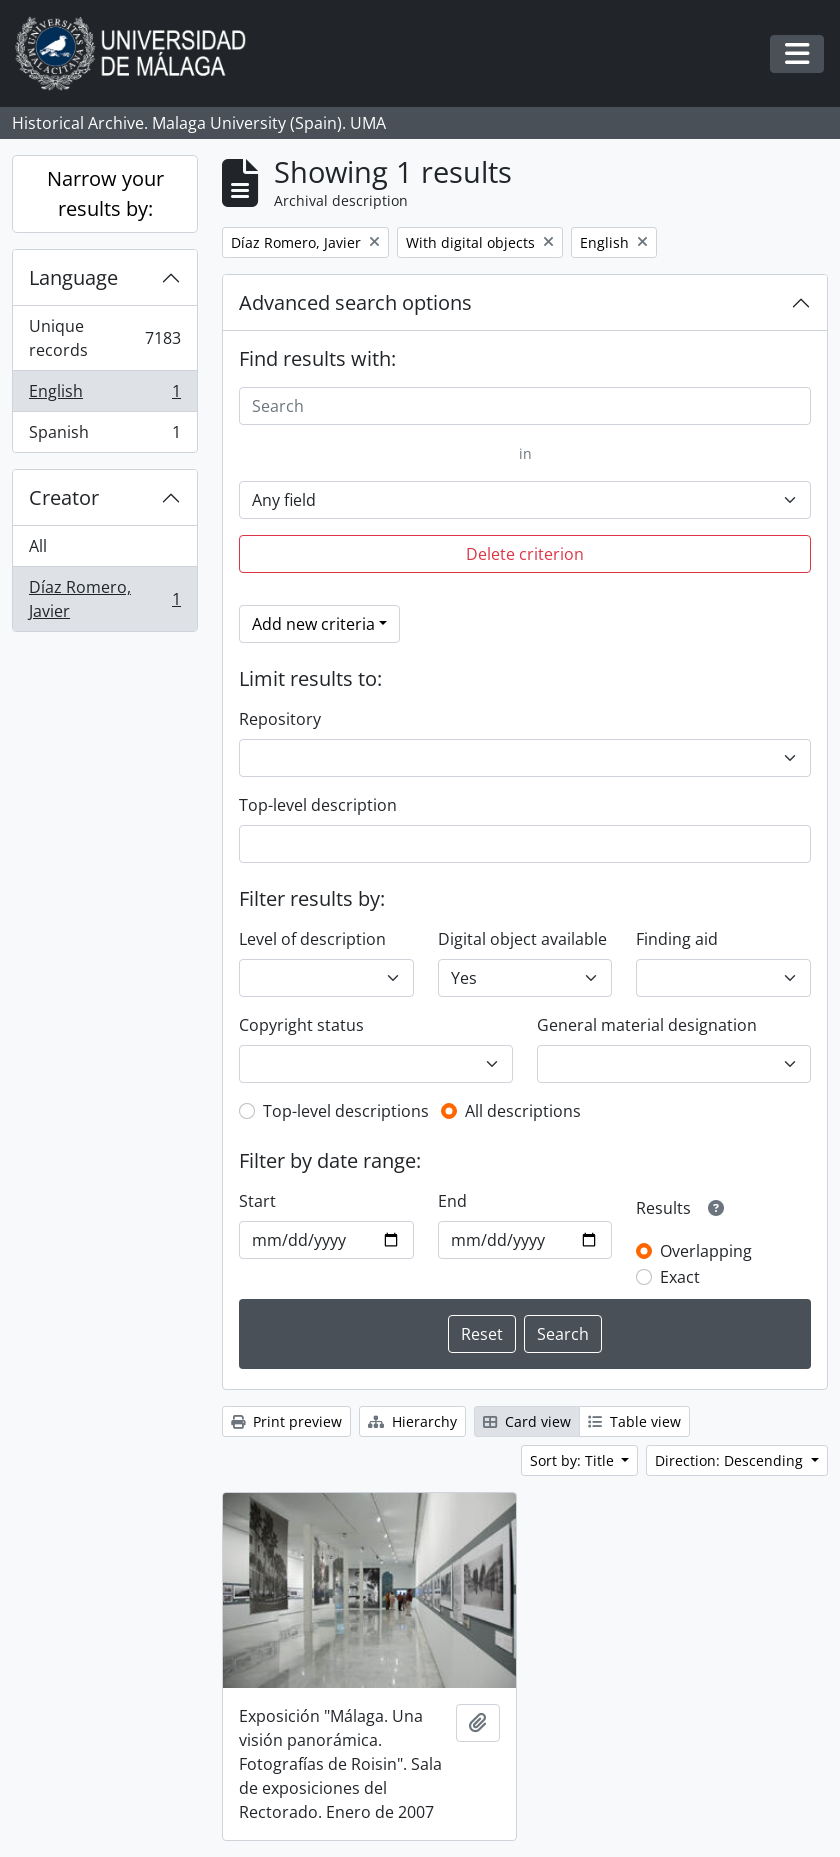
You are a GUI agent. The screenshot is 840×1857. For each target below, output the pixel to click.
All (38, 546)
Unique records (104, 338)
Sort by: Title (574, 1460)
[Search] (525, 406)
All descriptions (523, 1111)
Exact (680, 1277)
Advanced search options (355, 302)
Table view (634, 1421)
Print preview (286, 1421)
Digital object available (522, 939)
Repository (280, 719)
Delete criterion (525, 554)
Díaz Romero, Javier (104, 599)
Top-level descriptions (346, 1111)
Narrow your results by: (105, 193)
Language (73, 277)
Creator (64, 497)
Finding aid (677, 939)
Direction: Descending (731, 1460)
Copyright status (301, 1025)
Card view (527, 1421)
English (104, 395)
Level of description (312, 939)
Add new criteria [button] (313, 624)
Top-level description (318, 805)
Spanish (104, 436)
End (452, 1201)
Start (257, 1201)
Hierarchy (412, 1421)
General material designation (647, 1025)
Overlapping (706, 1251)
